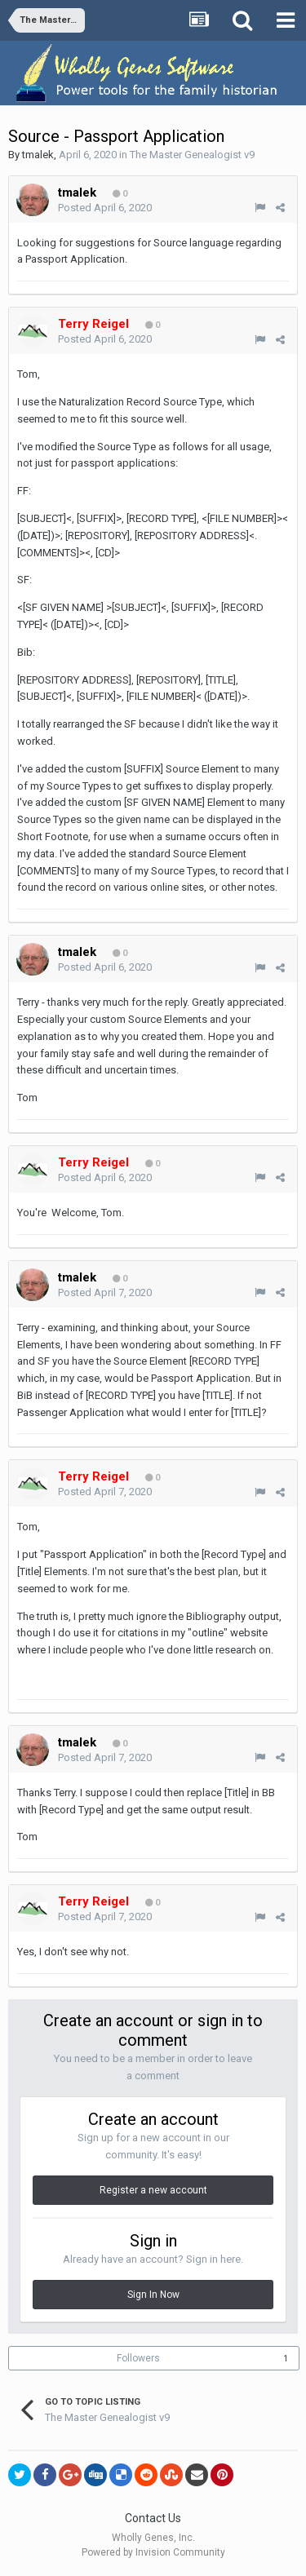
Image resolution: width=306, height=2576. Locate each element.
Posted (105, 207)
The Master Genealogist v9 (192, 154)
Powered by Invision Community (153, 2552)
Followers (138, 2358)
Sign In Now (153, 2294)
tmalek (38, 154)
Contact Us (153, 2518)
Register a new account (153, 2190)
